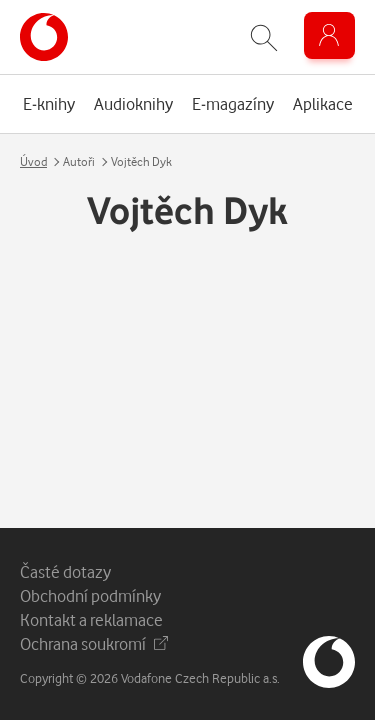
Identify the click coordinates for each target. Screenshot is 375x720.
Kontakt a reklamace (91, 619)
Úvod (33, 161)
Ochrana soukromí (94, 643)
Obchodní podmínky (90, 595)
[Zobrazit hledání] (264, 37)
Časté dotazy (65, 571)
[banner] (44, 37)
